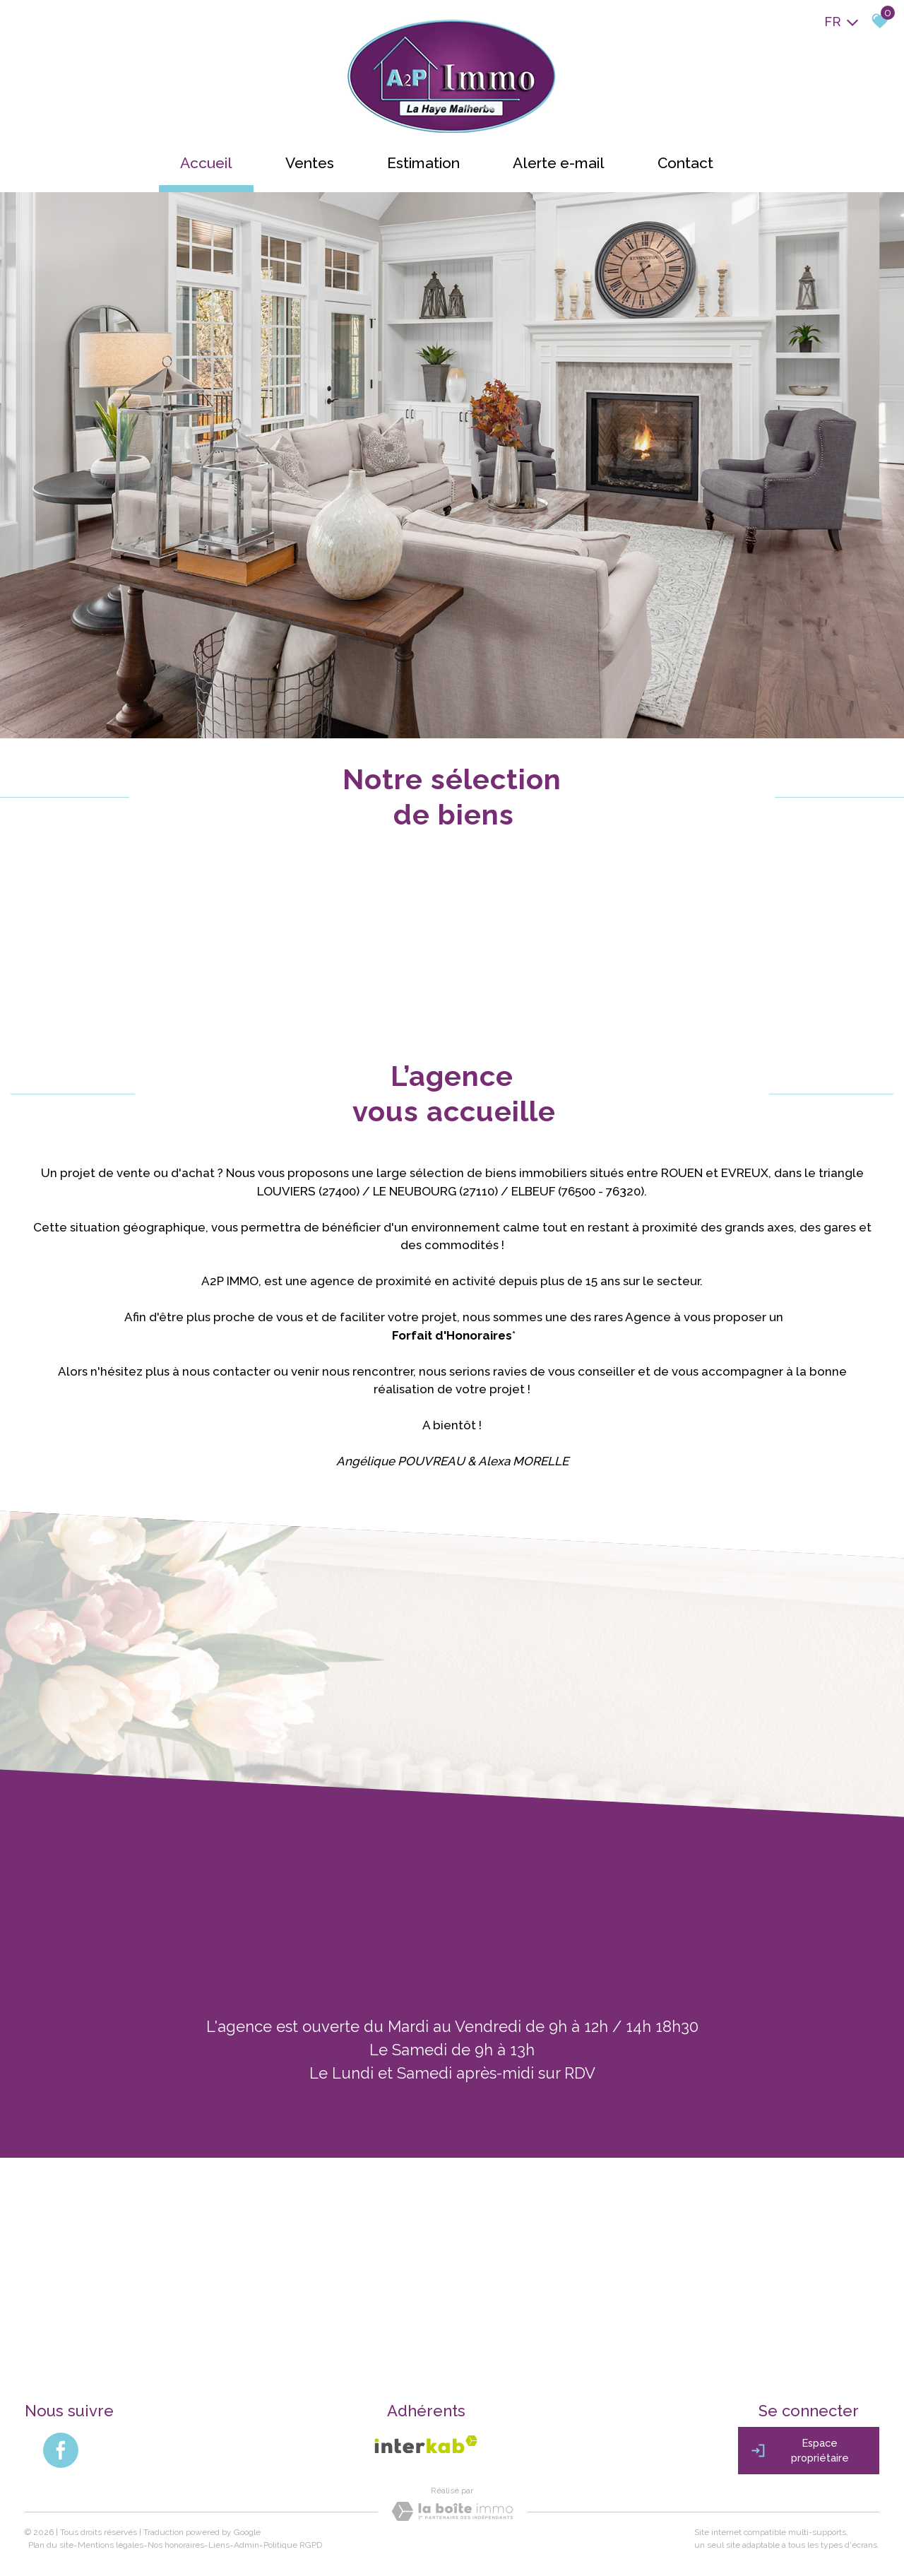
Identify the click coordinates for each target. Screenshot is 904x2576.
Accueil (206, 163)
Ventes (309, 163)
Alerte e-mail (559, 163)
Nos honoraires (176, 2545)
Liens (219, 2545)
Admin (246, 2545)
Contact (685, 163)
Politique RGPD (292, 2545)
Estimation (423, 163)
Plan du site (50, 2545)
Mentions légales (110, 2545)
